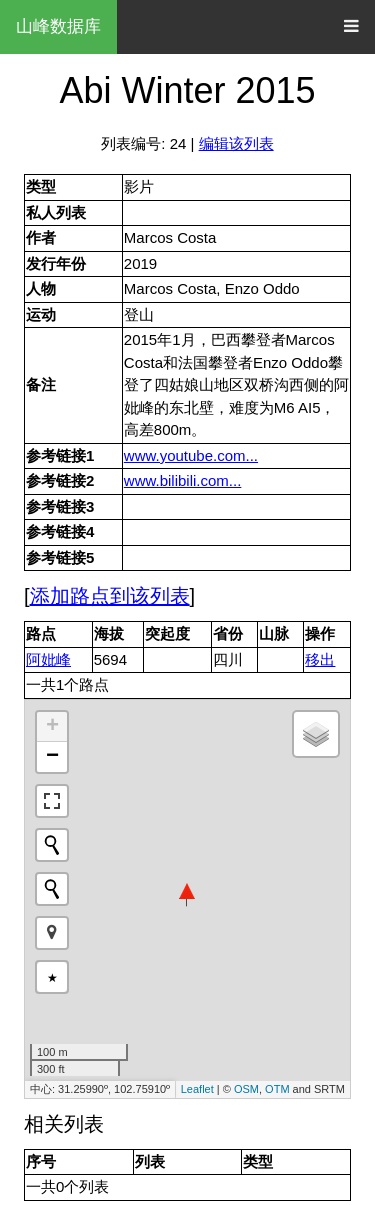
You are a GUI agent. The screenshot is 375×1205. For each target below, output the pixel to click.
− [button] (52, 757)
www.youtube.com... (191, 455)
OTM (277, 1089)
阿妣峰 (48, 659)
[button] (52, 933)
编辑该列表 (236, 143)
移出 (320, 659)
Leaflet (197, 1089)
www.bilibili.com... (183, 480)
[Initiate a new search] (52, 845)
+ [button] (52, 727)
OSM (246, 1089)
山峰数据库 (58, 26)
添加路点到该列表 (110, 596)
